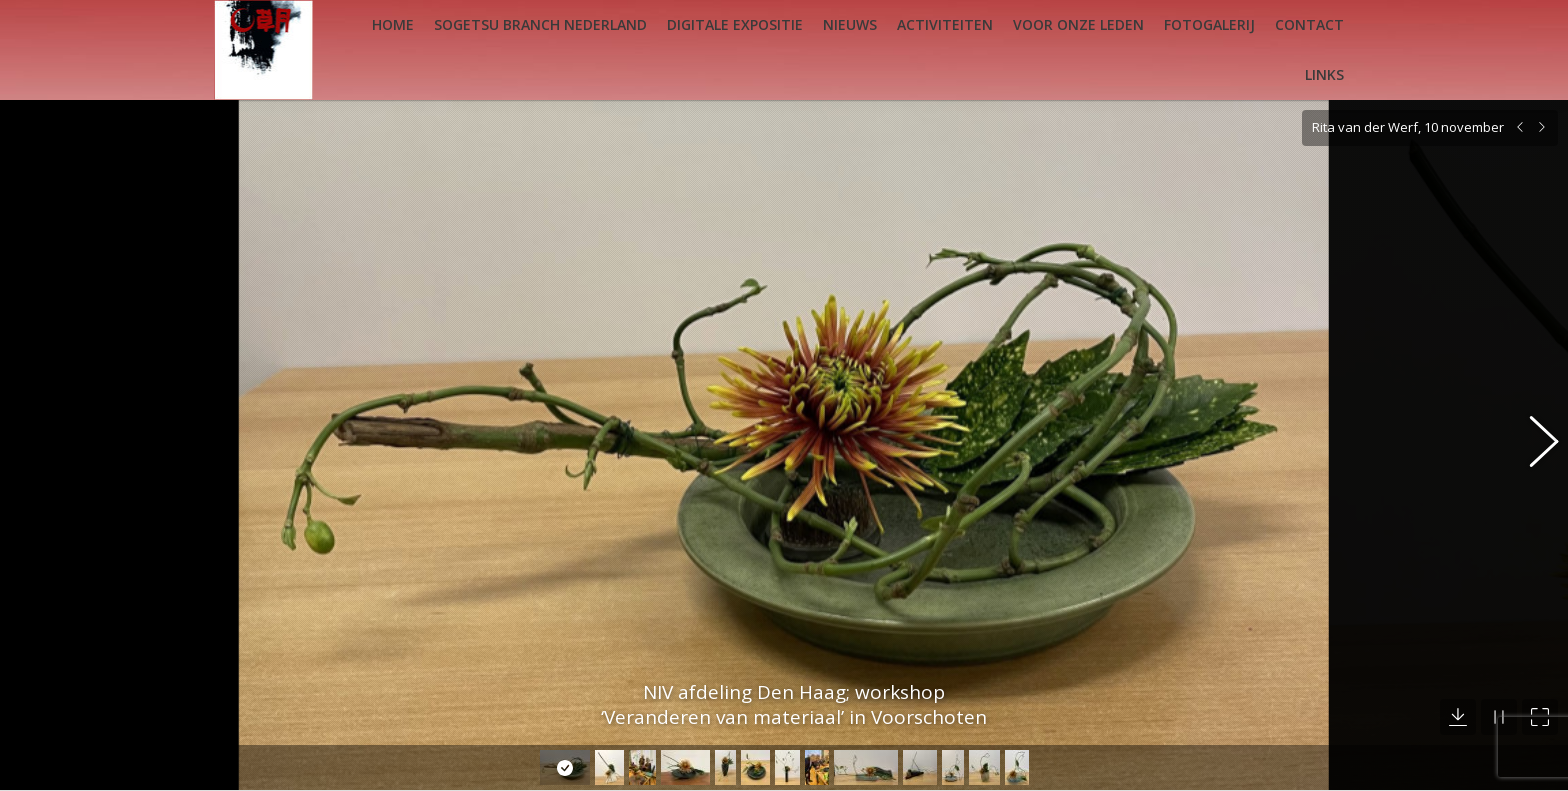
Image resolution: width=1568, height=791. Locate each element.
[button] (1533, 430)
